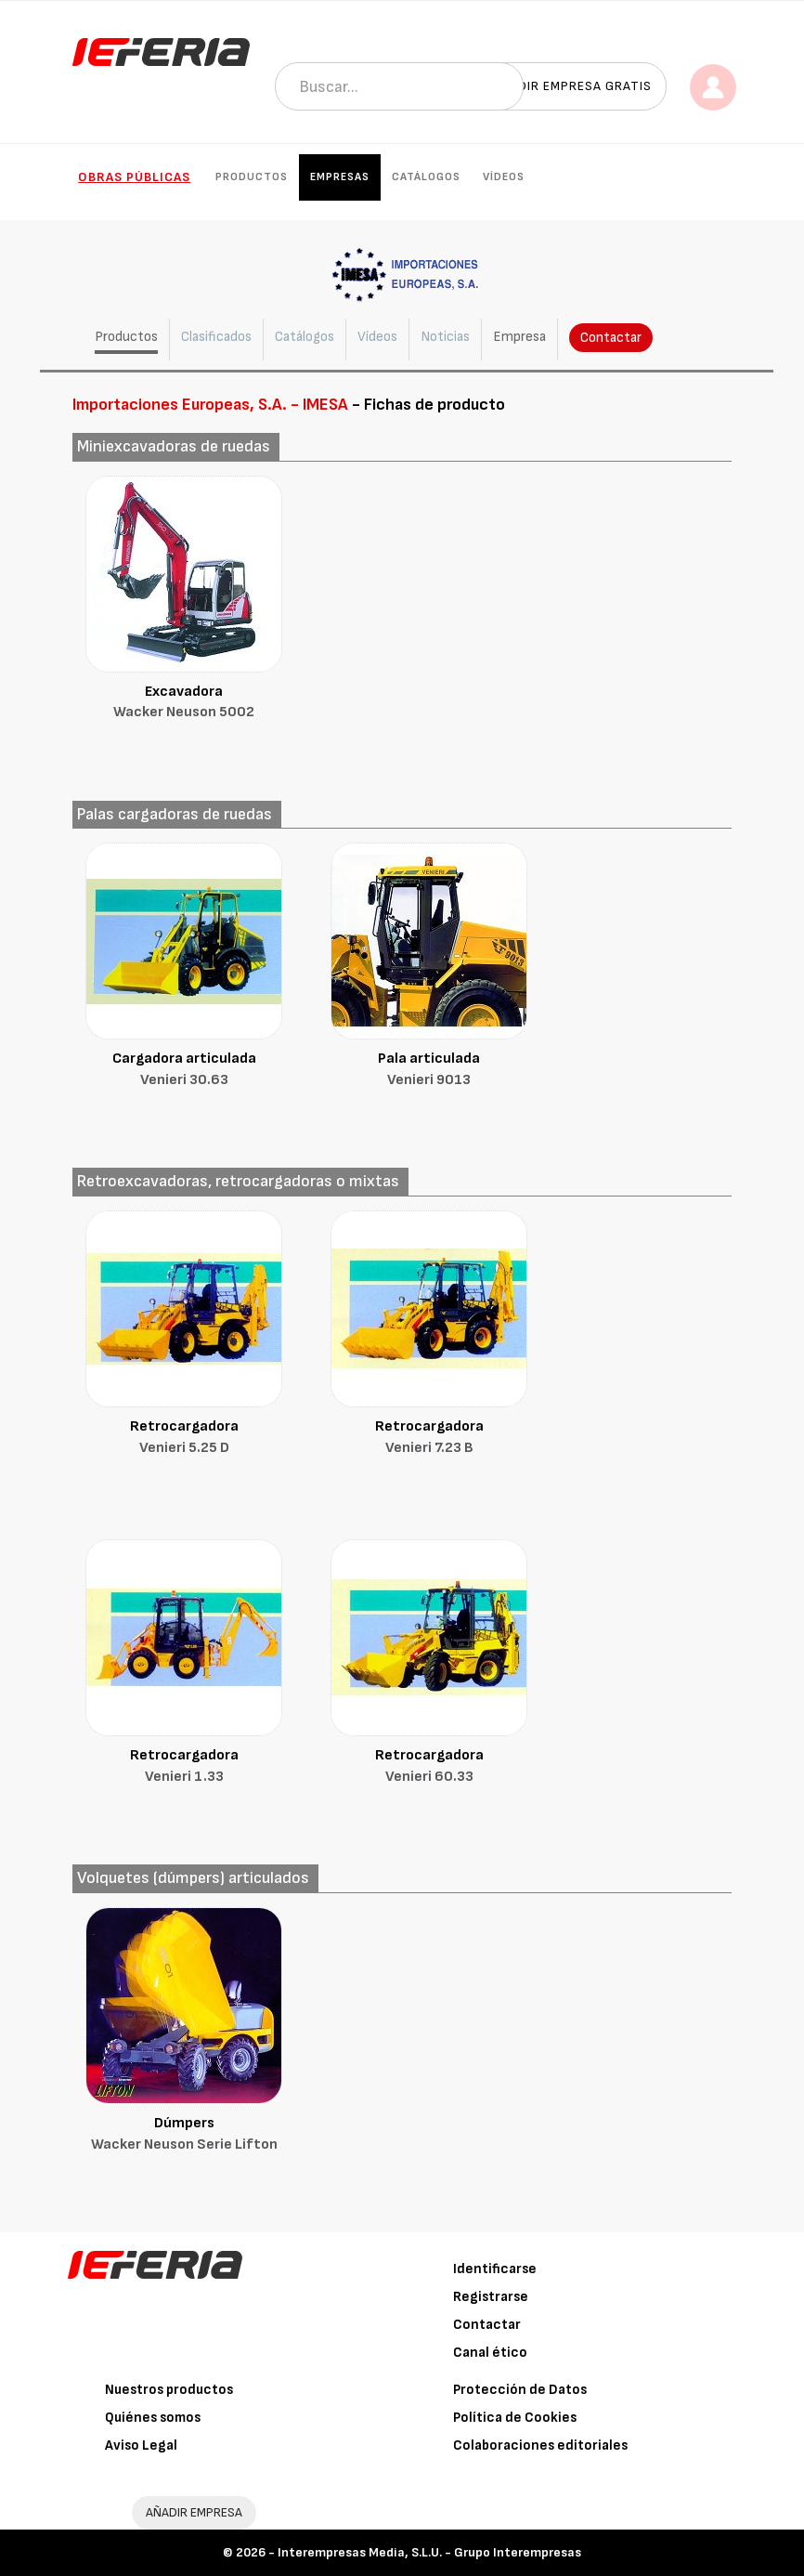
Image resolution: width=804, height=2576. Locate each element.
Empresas (340, 177)
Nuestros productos (169, 2390)
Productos (251, 177)
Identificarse (495, 2269)
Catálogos (426, 177)
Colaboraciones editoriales (540, 2445)
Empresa (519, 337)
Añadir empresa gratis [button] (572, 86)
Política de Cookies (515, 2417)
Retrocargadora (184, 1438)
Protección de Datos (520, 2390)
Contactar (611, 338)
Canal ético (490, 2352)
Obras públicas (134, 177)
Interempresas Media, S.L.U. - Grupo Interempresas (429, 2552)
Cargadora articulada (184, 1071)
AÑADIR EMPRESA (194, 2512)
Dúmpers (184, 2135)
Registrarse (490, 2297)
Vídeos (504, 177)
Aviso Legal (141, 2445)
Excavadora (184, 704)
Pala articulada (429, 1071)
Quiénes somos (153, 2417)
